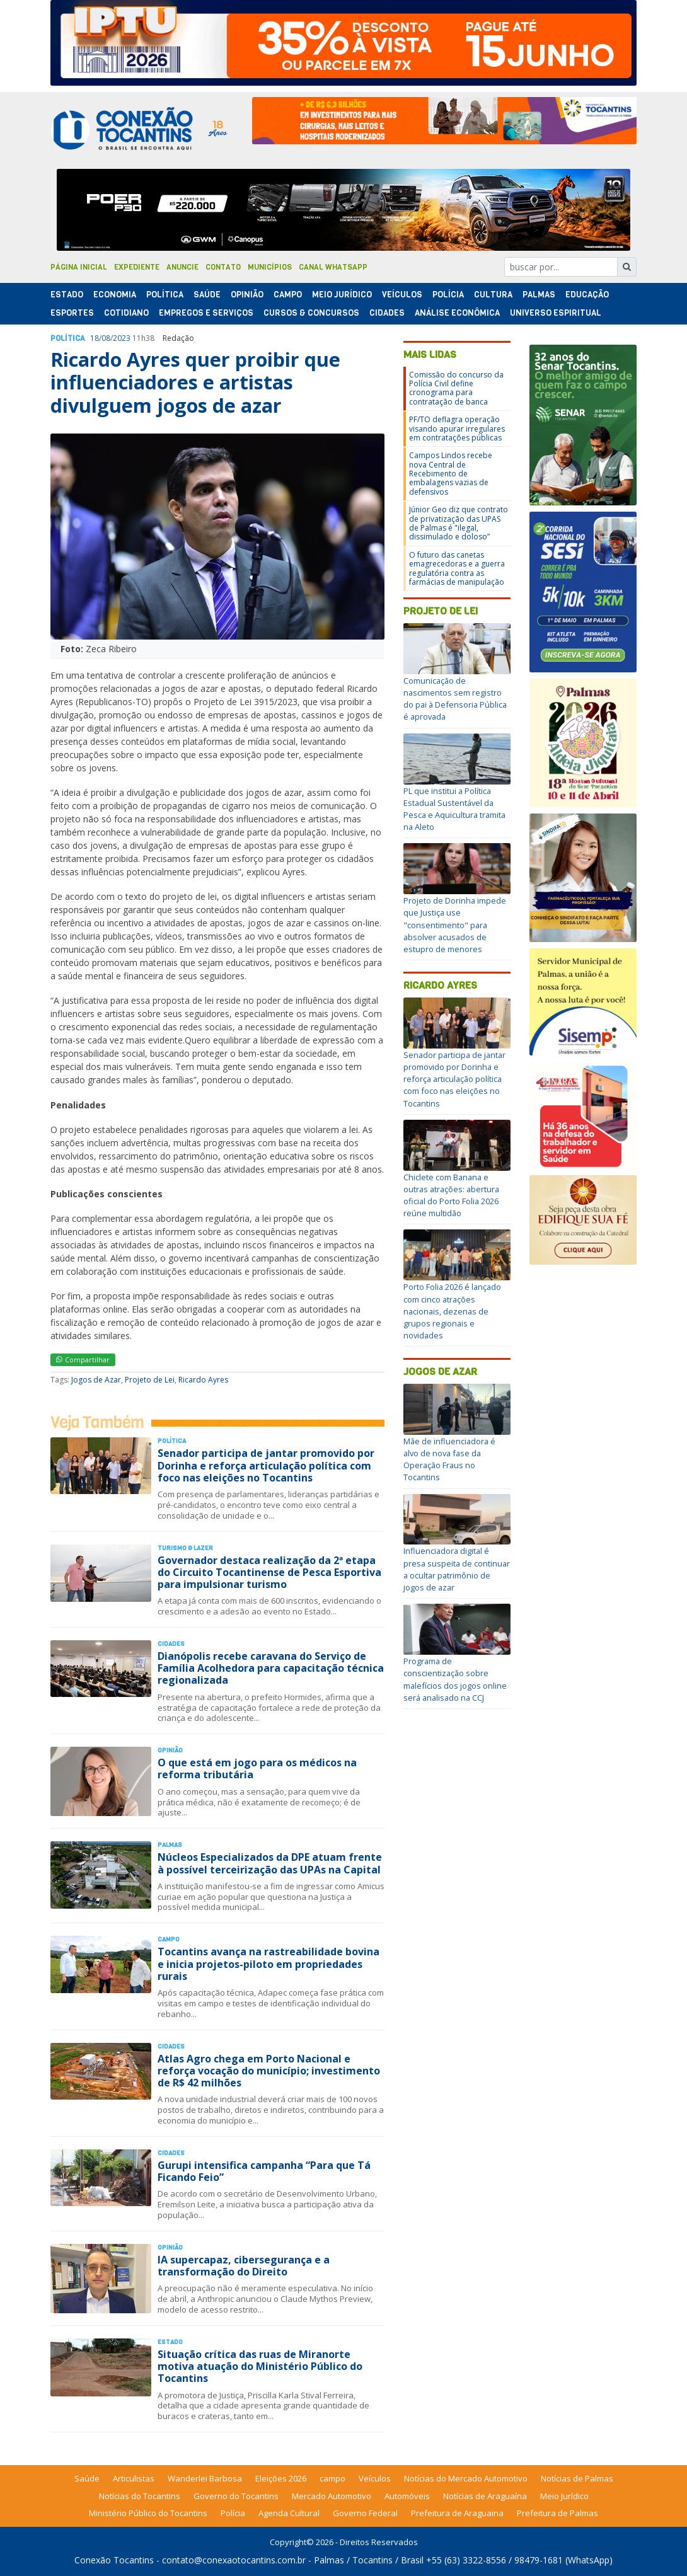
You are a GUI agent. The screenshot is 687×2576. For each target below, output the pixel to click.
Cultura (493, 294)
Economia (114, 294)
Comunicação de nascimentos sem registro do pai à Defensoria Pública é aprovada (455, 699)
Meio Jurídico (342, 294)
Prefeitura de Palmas (557, 2513)
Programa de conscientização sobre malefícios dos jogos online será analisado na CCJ (455, 1679)
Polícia (233, 2513)
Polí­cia (448, 294)
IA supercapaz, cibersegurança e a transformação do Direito (244, 2266)
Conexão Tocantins (114, 2560)
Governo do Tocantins (236, 2496)
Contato (223, 267)
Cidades (387, 313)
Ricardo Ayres (203, 1379)
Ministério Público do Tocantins (148, 2513)
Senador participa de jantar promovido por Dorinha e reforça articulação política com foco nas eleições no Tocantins (266, 1465)
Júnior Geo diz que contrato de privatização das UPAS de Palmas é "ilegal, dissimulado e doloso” (458, 523)
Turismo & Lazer (185, 1548)
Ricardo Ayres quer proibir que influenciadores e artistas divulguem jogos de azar (195, 382)
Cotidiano (126, 313)
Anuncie (182, 267)
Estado (66, 294)
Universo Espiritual (555, 313)
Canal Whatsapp (333, 267)
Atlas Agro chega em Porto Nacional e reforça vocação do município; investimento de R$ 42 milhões (269, 2071)
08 (105, 338)
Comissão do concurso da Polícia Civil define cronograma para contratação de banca (456, 388)
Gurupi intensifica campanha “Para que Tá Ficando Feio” (264, 2171)
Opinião (247, 294)
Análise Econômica (457, 313)
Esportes (72, 313)
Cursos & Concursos (311, 313)
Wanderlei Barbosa (205, 2478)
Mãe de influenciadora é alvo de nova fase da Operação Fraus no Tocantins (449, 1459)
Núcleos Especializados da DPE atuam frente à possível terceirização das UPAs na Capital (270, 1863)
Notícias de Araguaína (485, 2496)
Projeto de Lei (150, 1379)
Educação (587, 294)
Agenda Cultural (289, 2513)
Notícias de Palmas (577, 2478)
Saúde (207, 294)
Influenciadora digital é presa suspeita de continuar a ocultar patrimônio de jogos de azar (456, 1569)
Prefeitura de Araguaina (457, 2513)
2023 (121, 338)
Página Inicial (78, 267)
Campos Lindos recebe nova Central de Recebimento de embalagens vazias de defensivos (450, 473)
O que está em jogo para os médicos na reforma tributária (257, 1768)
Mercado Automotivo (331, 2496)
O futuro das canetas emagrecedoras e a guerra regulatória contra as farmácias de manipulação (457, 568)
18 (94, 338)
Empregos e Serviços (206, 313)
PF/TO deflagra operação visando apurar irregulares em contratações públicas (457, 428)
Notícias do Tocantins (139, 2496)
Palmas (538, 294)
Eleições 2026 (280, 2478)
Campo (288, 294)
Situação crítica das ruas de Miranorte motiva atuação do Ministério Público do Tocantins (260, 2366)
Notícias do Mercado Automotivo (466, 2478)
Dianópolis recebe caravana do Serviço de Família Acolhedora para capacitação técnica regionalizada (271, 1668)
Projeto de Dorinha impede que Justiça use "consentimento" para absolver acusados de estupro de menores (454, 925)
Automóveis (407, 2496)
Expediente (136, 267)
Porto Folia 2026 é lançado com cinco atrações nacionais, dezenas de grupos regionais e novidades (452, 1311)
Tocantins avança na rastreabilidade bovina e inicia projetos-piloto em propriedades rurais (268, 1963)
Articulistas (133, 2478)
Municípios (270, 267)
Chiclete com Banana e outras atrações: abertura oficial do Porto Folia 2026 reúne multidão (451, 1195)
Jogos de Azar (96, 1379)
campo (332, 2478)
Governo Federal (365, 2513)
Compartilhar (83, 1359)
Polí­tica (164, 294)
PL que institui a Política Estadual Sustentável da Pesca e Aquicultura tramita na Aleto (454, 809)
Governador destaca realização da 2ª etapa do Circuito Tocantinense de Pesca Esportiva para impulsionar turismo (269, 1572)
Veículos (402, 294)
